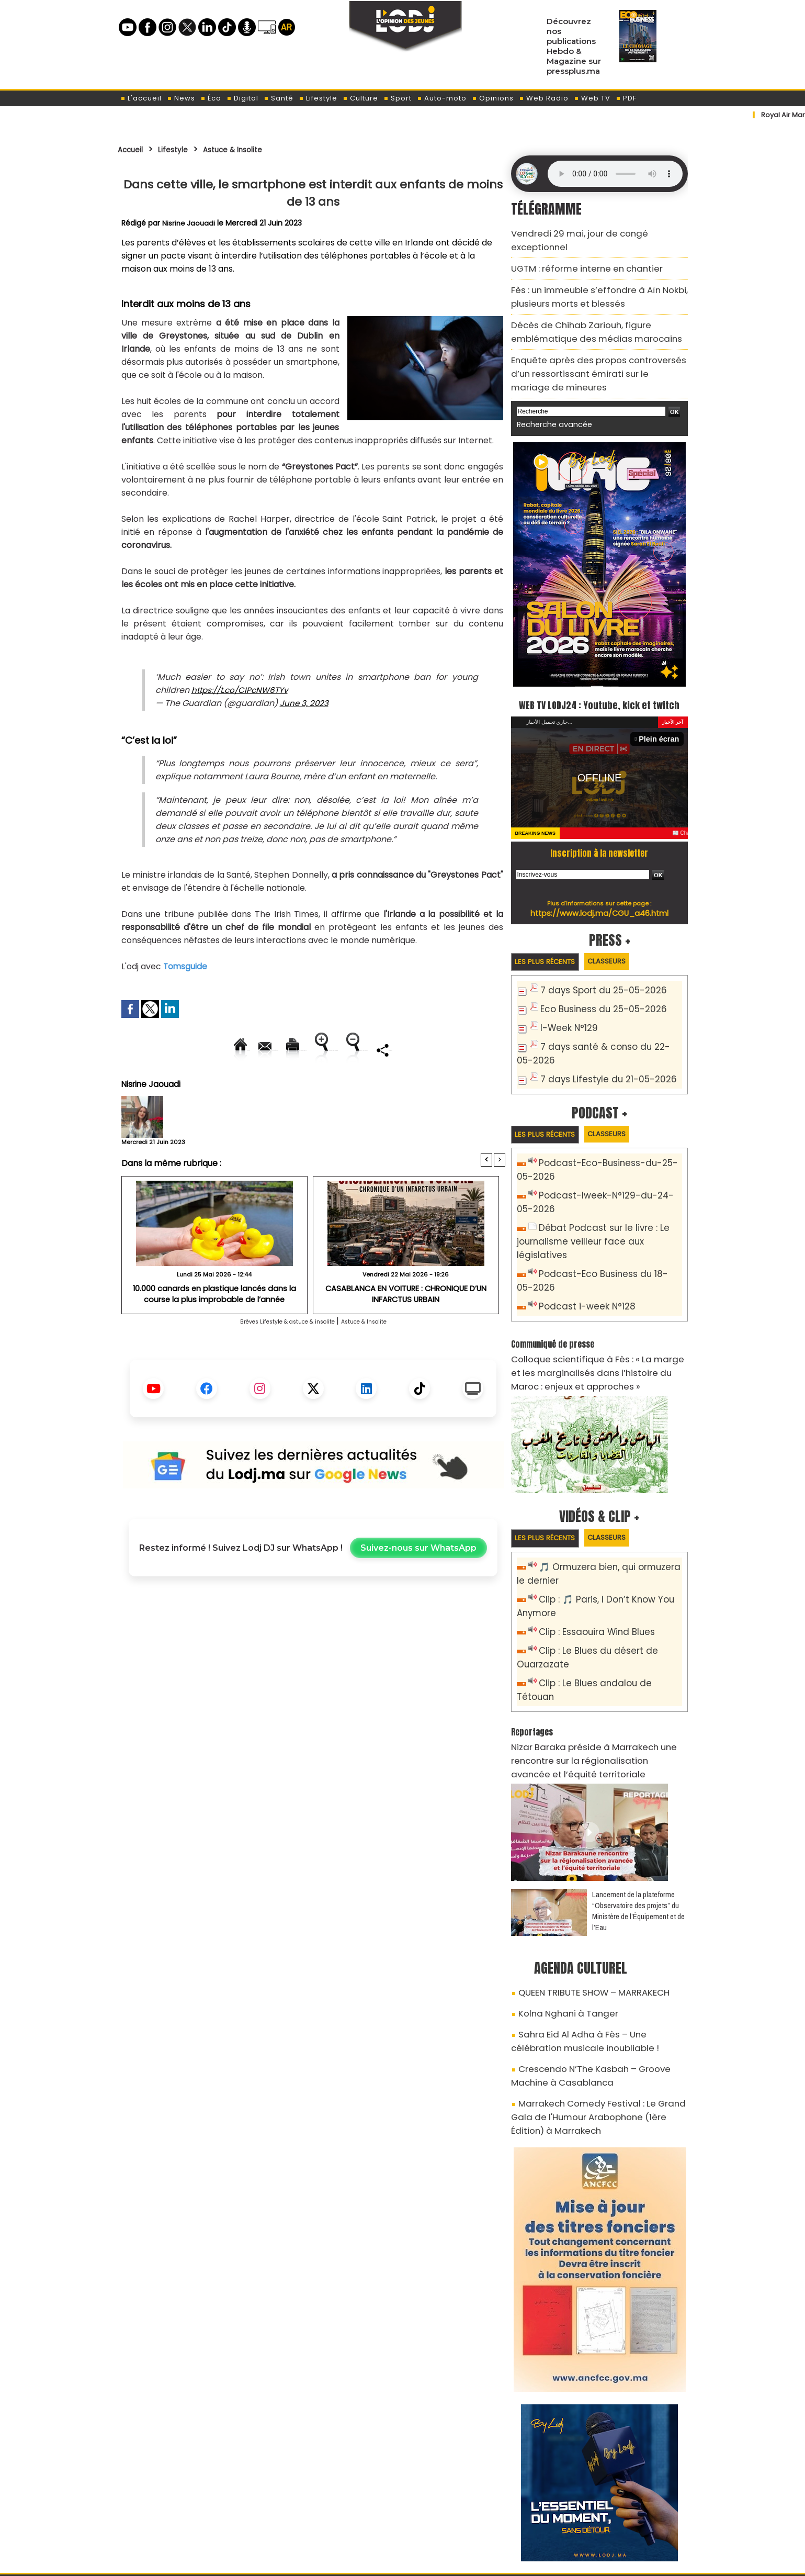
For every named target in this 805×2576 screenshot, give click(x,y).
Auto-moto (442, 98)
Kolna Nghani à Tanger (559, 1921)
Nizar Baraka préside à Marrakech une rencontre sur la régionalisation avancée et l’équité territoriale (598, 1676)
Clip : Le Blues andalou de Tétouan (605, 1617)
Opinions (493, 98)
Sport (397, 98)
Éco (210, 98)
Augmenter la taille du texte (439, 1050)
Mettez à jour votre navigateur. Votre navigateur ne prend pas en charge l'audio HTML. (615, 174)
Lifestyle (318, 98)
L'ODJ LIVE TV (471, 2513)
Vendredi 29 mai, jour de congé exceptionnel (593, 232)
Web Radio (544, 98)
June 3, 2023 (305, 703)
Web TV (592, 98)
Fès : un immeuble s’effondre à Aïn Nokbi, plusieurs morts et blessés (586, 275)
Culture (360, 98)
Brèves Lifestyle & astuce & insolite (276, 1357)
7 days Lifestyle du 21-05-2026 (598, 1054)
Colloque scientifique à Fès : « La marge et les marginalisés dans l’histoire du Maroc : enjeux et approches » (598, 1319)
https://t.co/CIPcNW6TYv (242, 690)
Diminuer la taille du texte (286, 1085)
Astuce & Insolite (255, 149)
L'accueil (141, 98)
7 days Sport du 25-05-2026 (594, 973)
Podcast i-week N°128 (580, 1257)
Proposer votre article (331, 2513)
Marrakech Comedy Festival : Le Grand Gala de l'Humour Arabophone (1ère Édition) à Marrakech (594, 2009)
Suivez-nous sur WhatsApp (418, 1584)
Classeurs (624, 943)
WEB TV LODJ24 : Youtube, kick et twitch (599, 675)
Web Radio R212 (616, 2517)
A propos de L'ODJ (191, 2513)
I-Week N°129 (565, 1007)
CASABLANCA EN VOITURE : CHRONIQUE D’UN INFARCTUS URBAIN (405, 1329)
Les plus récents (551, 943)
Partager (380, 1085)
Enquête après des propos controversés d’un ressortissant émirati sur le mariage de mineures (592, 340)
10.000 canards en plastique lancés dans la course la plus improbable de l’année (214, 1329)
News (181, 98)
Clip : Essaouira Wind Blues (589, 1570)
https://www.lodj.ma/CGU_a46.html (599, 894)
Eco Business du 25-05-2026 (594, 990)
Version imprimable (318, 1050)
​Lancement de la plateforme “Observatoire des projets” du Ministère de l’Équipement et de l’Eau (638, 1823)
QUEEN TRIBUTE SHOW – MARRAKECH (582, 1903)
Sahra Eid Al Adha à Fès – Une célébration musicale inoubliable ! (589, 1945)
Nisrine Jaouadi (189, 223)
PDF (626, 98)
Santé (278, 98)
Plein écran (662, 720)
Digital (242, 98)
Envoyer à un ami (219, 1050)
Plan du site (375, 2562)
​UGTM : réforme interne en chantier (576, 250)
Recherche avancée (549, 386)
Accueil (134, 149)
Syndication (428, 2562)
